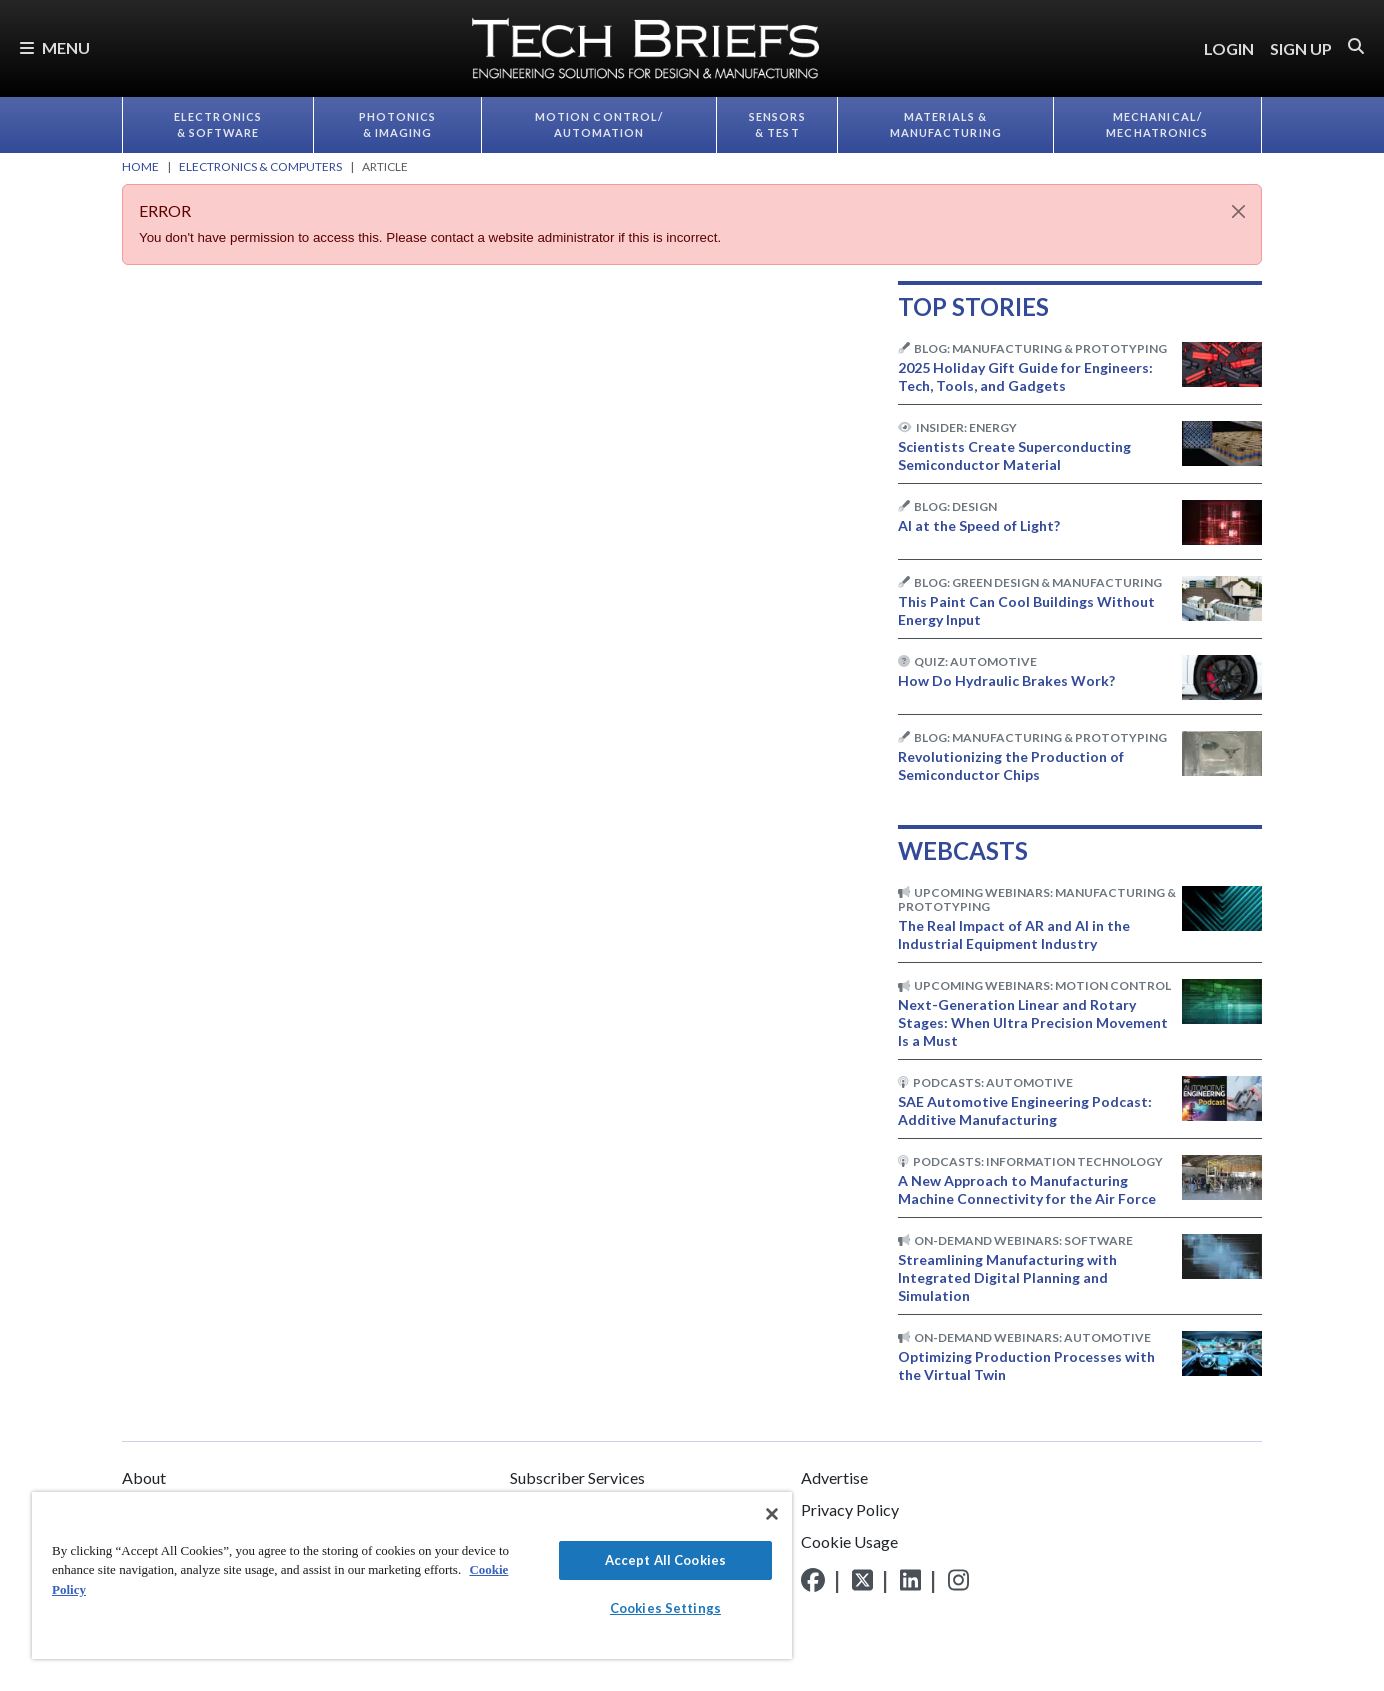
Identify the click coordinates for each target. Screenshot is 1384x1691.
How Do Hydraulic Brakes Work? (1006, 680)
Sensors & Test (777, 125)
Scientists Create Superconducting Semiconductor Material (1014, 455)
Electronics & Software (218, 125)
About (144, 1477)
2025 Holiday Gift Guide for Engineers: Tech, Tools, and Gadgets (1025, 376)
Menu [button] (55, 47)
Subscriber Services (577, 1477)
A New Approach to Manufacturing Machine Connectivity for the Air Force (1027, 1189)
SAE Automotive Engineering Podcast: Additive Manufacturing (1025, 1110)
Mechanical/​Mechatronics (1157, 125)
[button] (1356, 46)
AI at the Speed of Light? (979, 525)
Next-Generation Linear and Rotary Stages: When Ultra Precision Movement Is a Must (1033, 1022)
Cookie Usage (849, 1541)
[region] (412, 1575)
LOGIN (1229, 48)
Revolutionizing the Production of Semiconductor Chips (1011, 765)
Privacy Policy (850, 1509)
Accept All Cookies (665, 1560)
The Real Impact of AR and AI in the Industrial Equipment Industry (1014, 934)
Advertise (834, 1477)
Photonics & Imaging (398, 125)
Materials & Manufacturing (946, 125)
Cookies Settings (665, 1608)
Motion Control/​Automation (599, 125)
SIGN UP (1301, 48)
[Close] (1238, 211)
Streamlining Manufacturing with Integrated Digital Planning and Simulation (1007, 1277)
